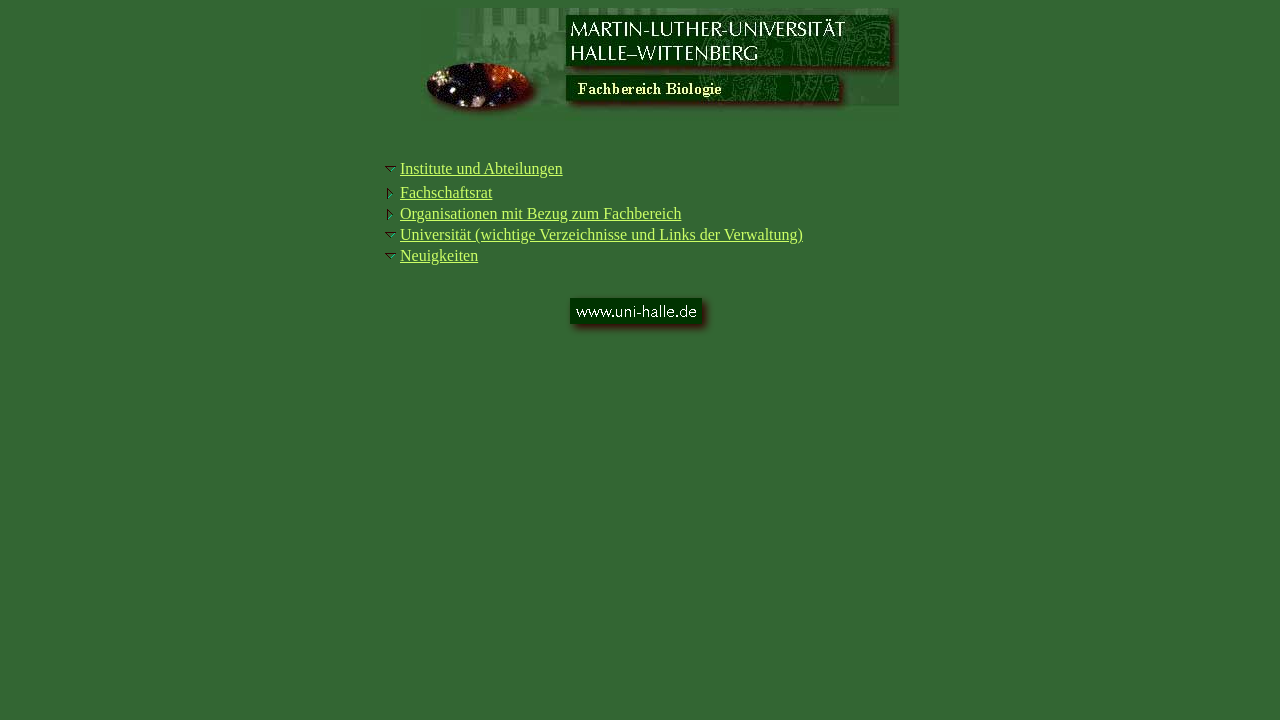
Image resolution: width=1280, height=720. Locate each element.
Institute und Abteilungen (481, 168)
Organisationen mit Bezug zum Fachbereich (540, 213)
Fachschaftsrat (446, 192)
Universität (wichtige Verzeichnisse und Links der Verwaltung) (601, 234)
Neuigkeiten (439, 255)
